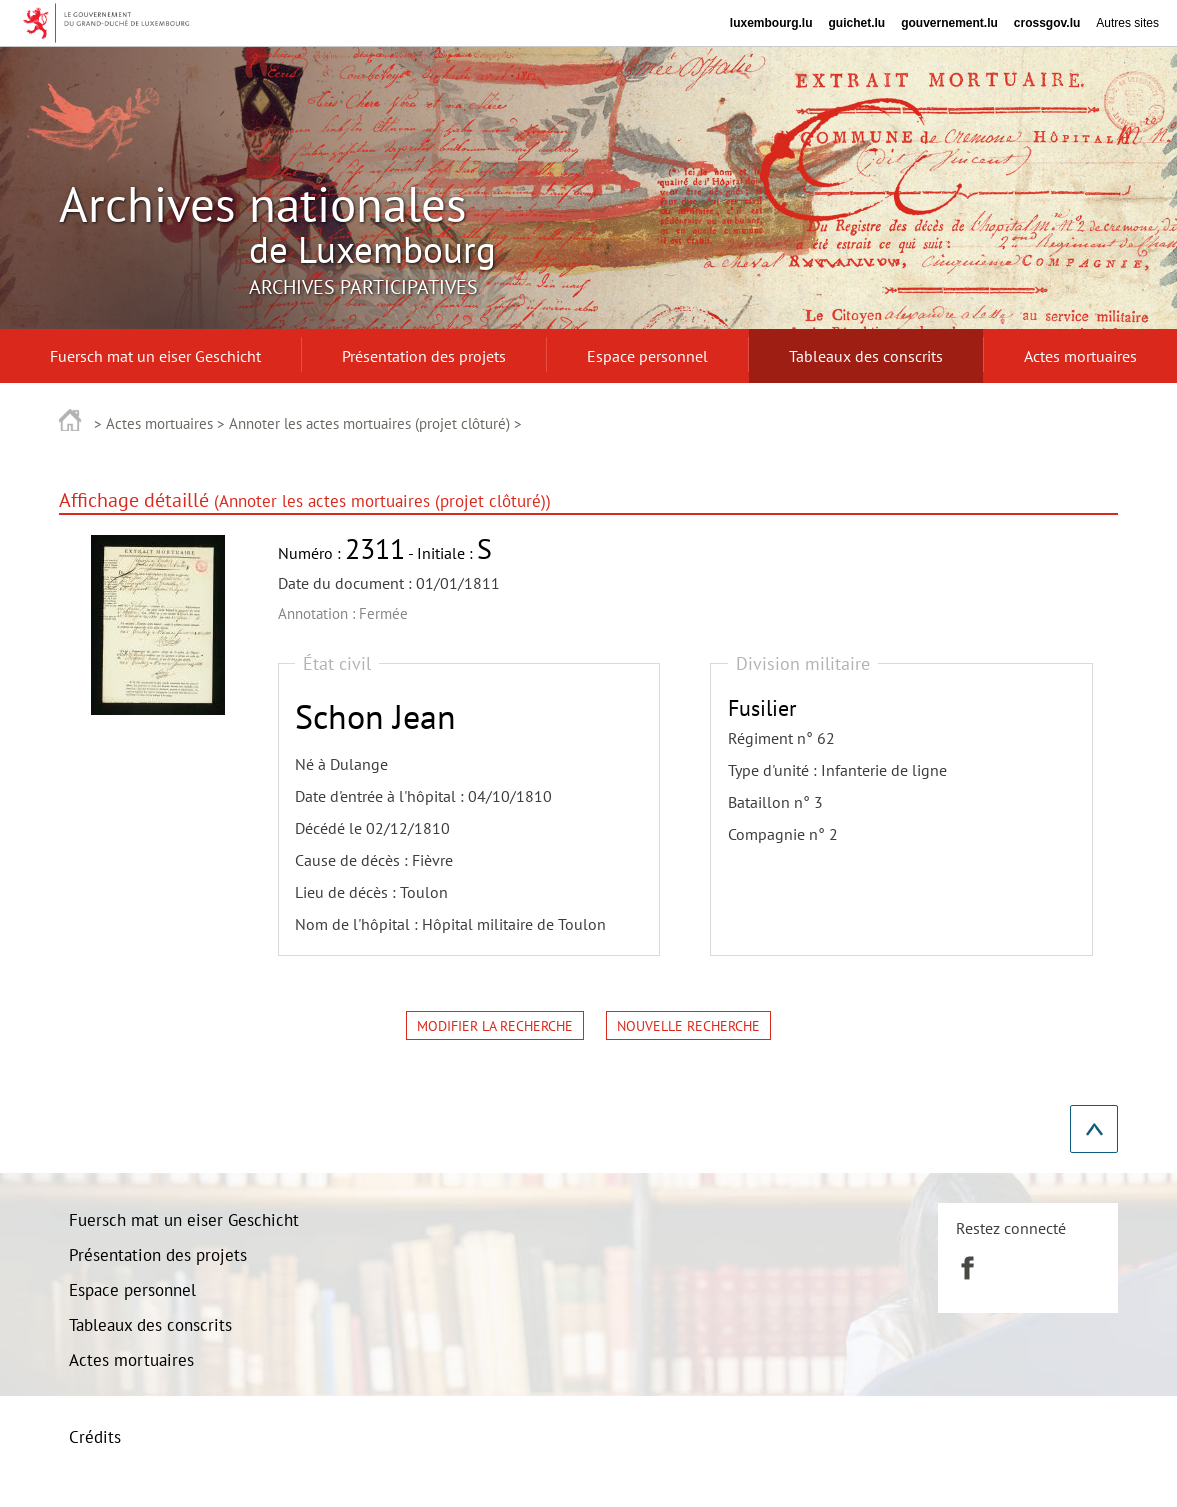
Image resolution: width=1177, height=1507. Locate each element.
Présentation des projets (158, 1255)
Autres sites (1127, 23)
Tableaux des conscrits (150, 1325)
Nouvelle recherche (688, 1026)
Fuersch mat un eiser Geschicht (184, 1220)
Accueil (70, 419)
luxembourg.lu (771, 23)
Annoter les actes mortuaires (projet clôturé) (369, 423)
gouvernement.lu (949, 23)
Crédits (95, 1437)
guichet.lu (856, 23)
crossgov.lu (1047, 23)
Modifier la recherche (495, 1026)
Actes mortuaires (159, 423)
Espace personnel (132, 1290)
